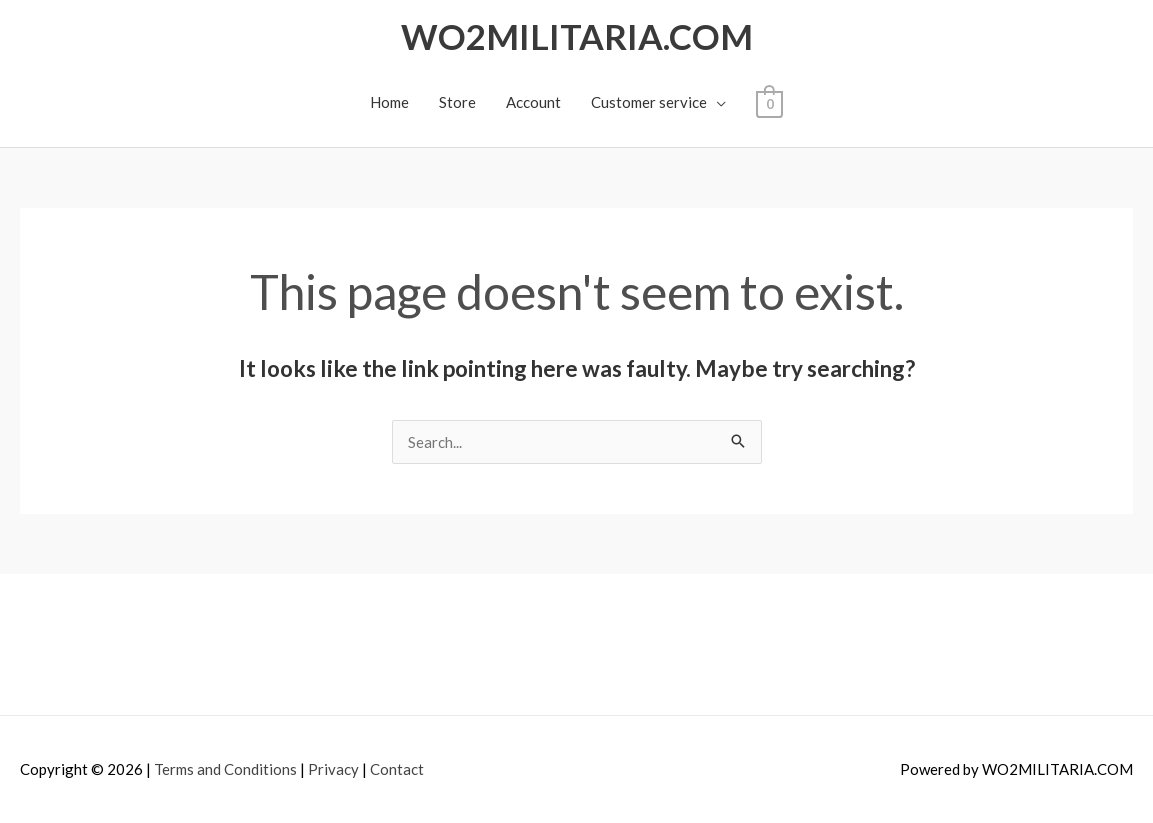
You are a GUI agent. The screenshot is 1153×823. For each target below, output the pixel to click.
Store (457, 102)
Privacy (333, 769)
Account (533, 102)
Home (389, 102)
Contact (397, 769)
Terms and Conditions (225, 769)
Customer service (649, 102)
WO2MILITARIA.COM (577, 36)
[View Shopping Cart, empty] (769, 102)
